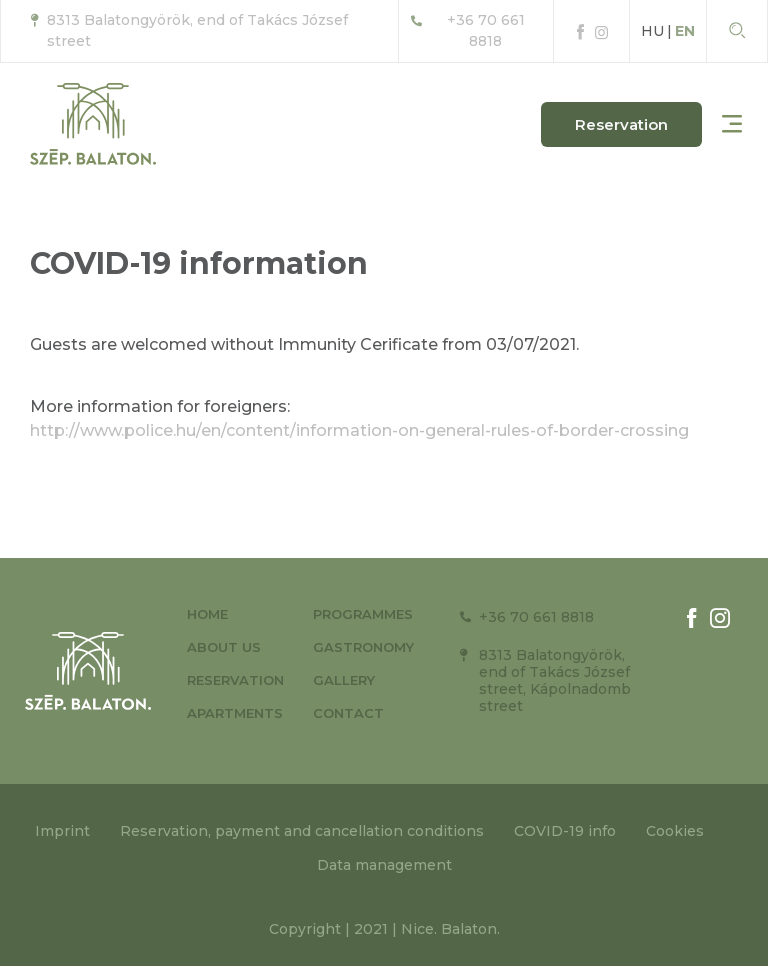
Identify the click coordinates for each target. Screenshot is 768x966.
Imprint (62, 831)
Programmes (363, 614)
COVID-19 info (565, 831)
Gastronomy (363, 647)
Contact (348, 713)
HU (652, 31)
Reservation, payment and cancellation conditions (302, 831)
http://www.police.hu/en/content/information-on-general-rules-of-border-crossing (359, 430)
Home (207, 614)
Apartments (235, 713)
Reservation (235, 680)
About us (224, 647)
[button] (621, 124)
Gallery (344, 680)
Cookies (675, 831)
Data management (384, 865)
